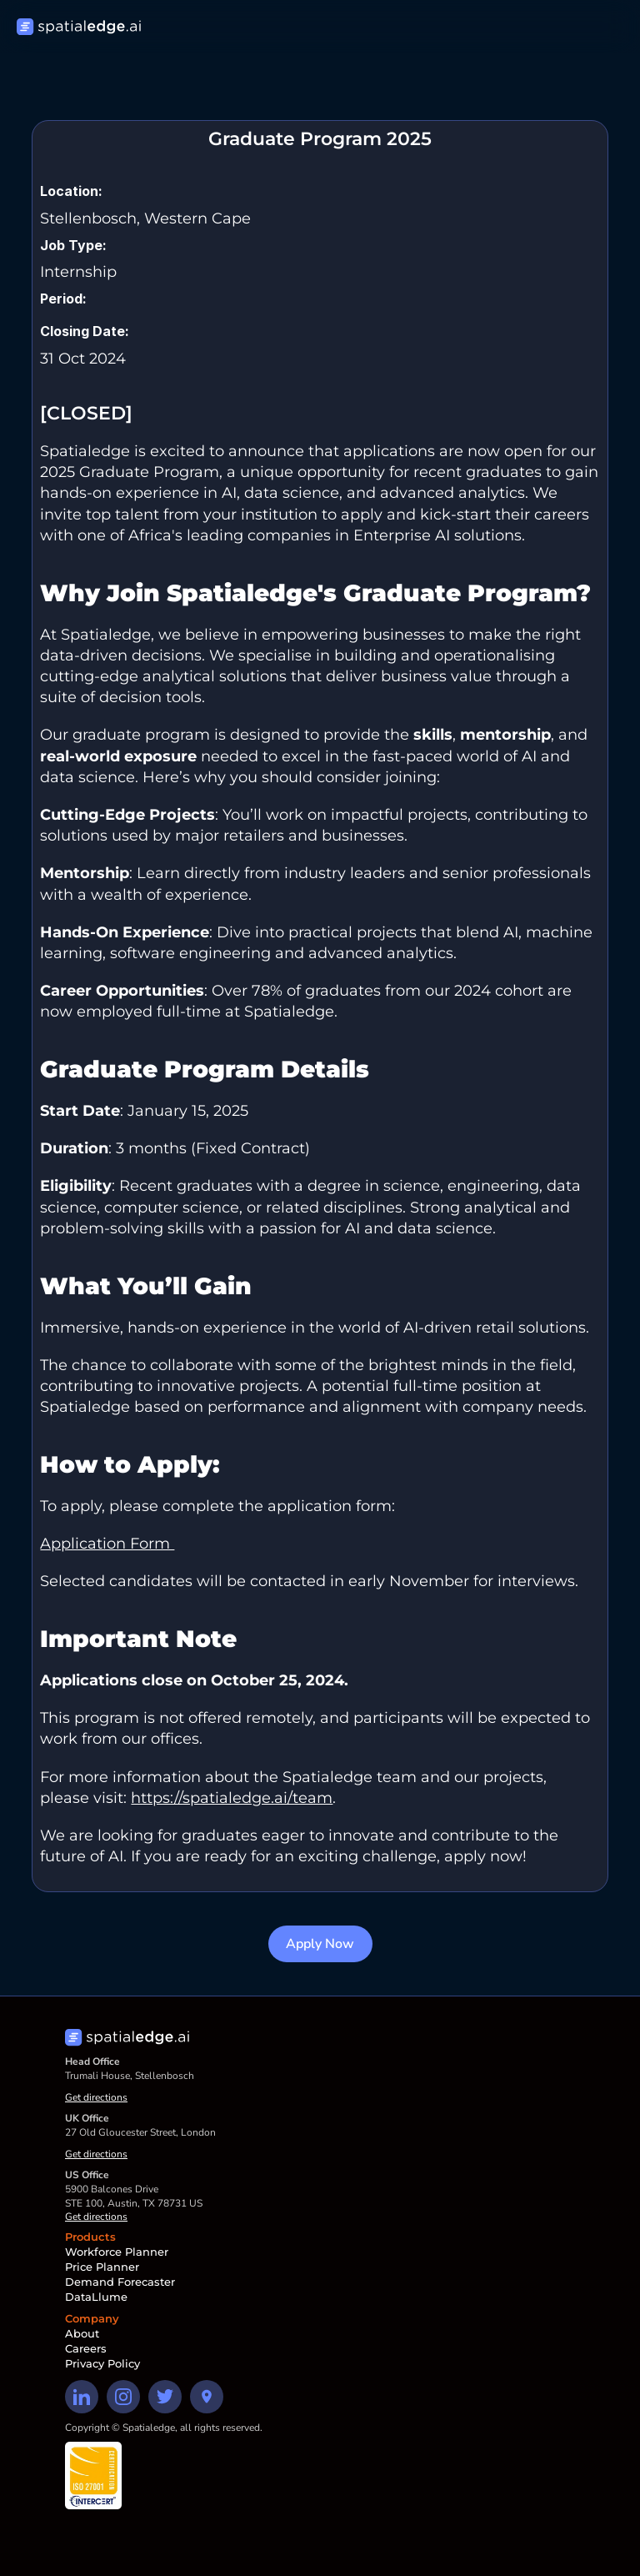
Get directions (96, 2097)
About (82, 2333)
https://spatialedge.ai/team (231, 1798)
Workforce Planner (116, 2251)
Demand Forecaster (120, 2281)
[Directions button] (206, 2396)
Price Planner (102, 2266)
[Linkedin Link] (81, 2396)
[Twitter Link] (165, 2396)
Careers (86, 2348)
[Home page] (79, 27)
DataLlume (96, 2296)
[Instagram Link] (123, 2396)
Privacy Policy (102, 2363)
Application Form (107, 1543)
